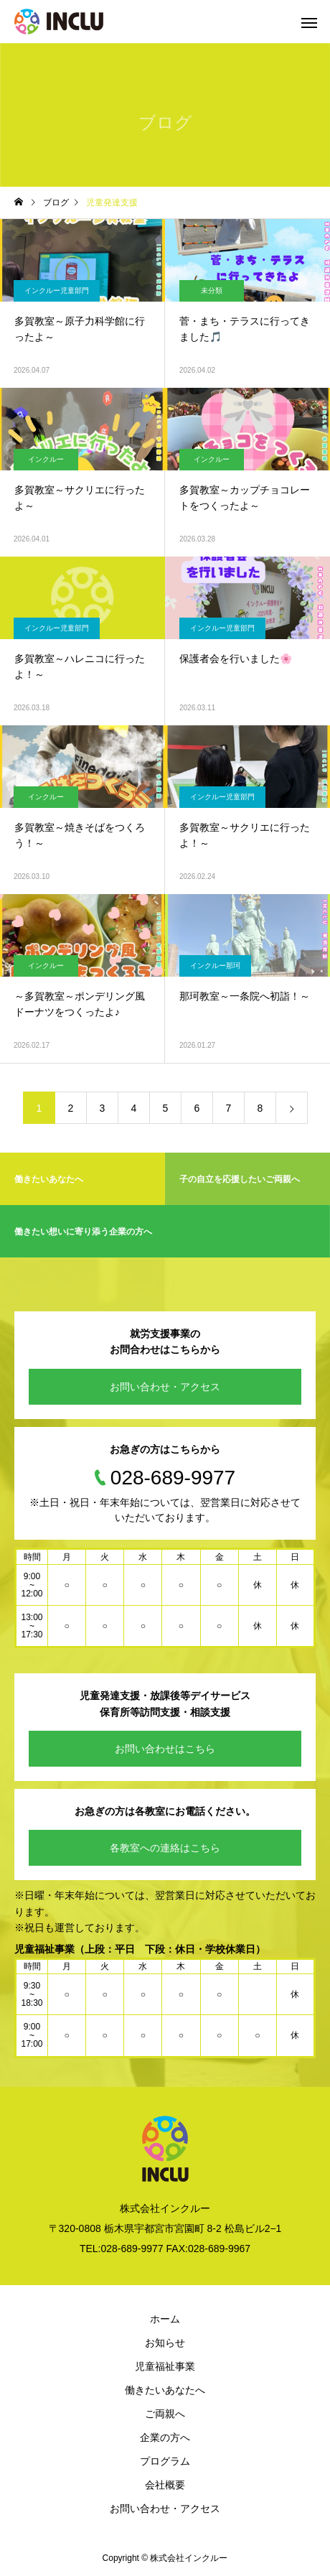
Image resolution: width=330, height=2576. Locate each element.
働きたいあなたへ (165, 2390)
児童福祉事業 (165, 2366)
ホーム (165, 2319)
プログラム (165, 2461)
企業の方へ (165, 2437)
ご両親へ (165, 2413)
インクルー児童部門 (56, 290)
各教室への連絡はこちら (165, 1848)
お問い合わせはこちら (165, 1748)
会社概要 (165, 2485)
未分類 (211, 290)
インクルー (46, 459)
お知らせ (165, 2342)
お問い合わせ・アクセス (165, 1386)
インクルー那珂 (215, 966)
